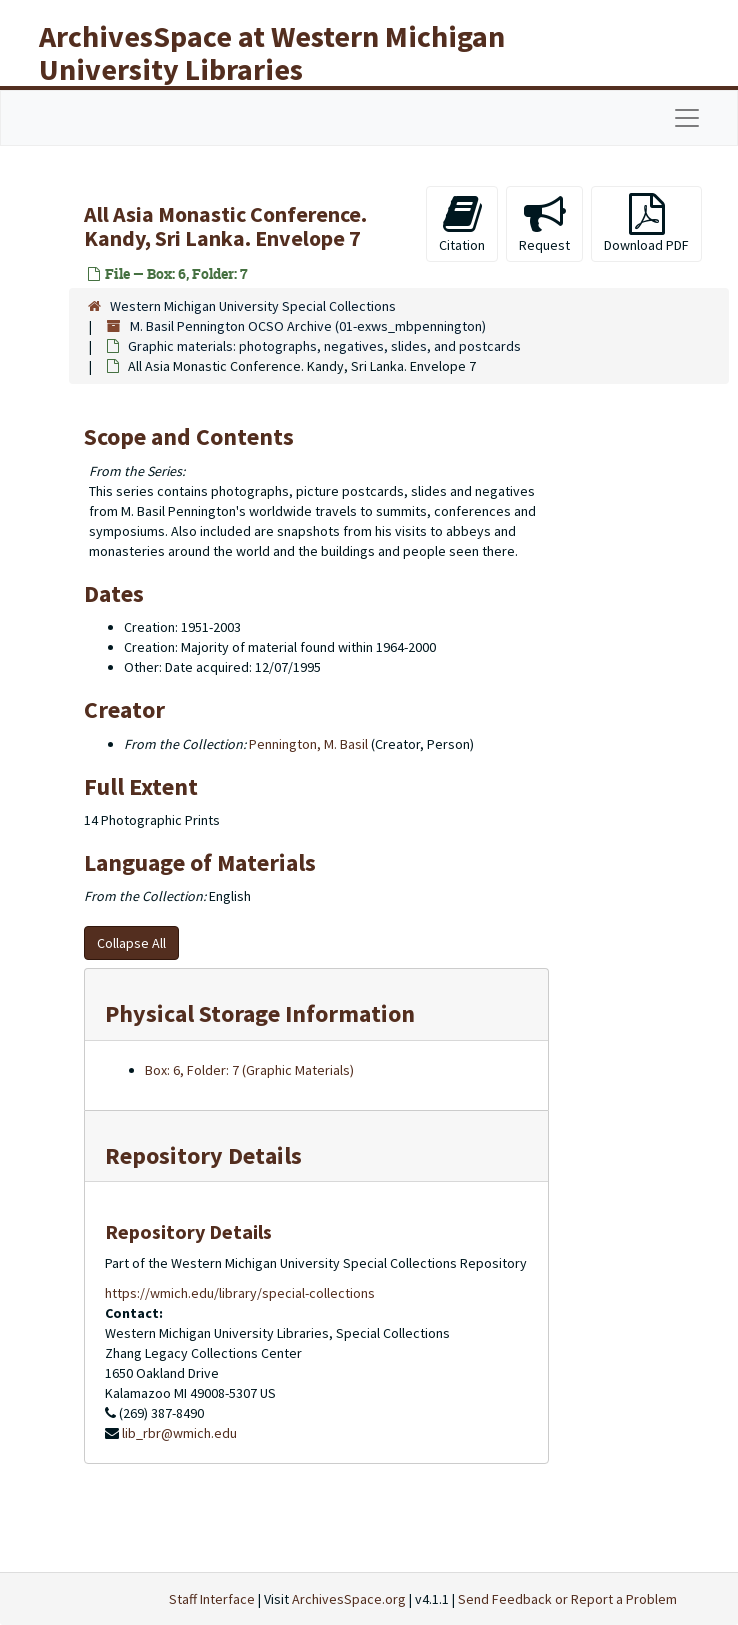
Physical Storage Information (260, 1013)
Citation (462, 223)
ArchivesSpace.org (349, 1599)
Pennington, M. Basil (308, 744)
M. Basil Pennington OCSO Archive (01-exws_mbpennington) (308, 326)
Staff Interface (212, 1599)
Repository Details (203, 1155)
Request (544, 223)
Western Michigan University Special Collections (253, 306)
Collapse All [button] (131, 943)
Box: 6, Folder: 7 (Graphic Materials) (249, 1070)
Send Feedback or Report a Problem (567, 1599)
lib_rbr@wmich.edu (179, 1433)
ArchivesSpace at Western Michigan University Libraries (272, 52)
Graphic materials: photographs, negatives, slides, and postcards (324, 346)
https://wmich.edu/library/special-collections (240, 1293)
